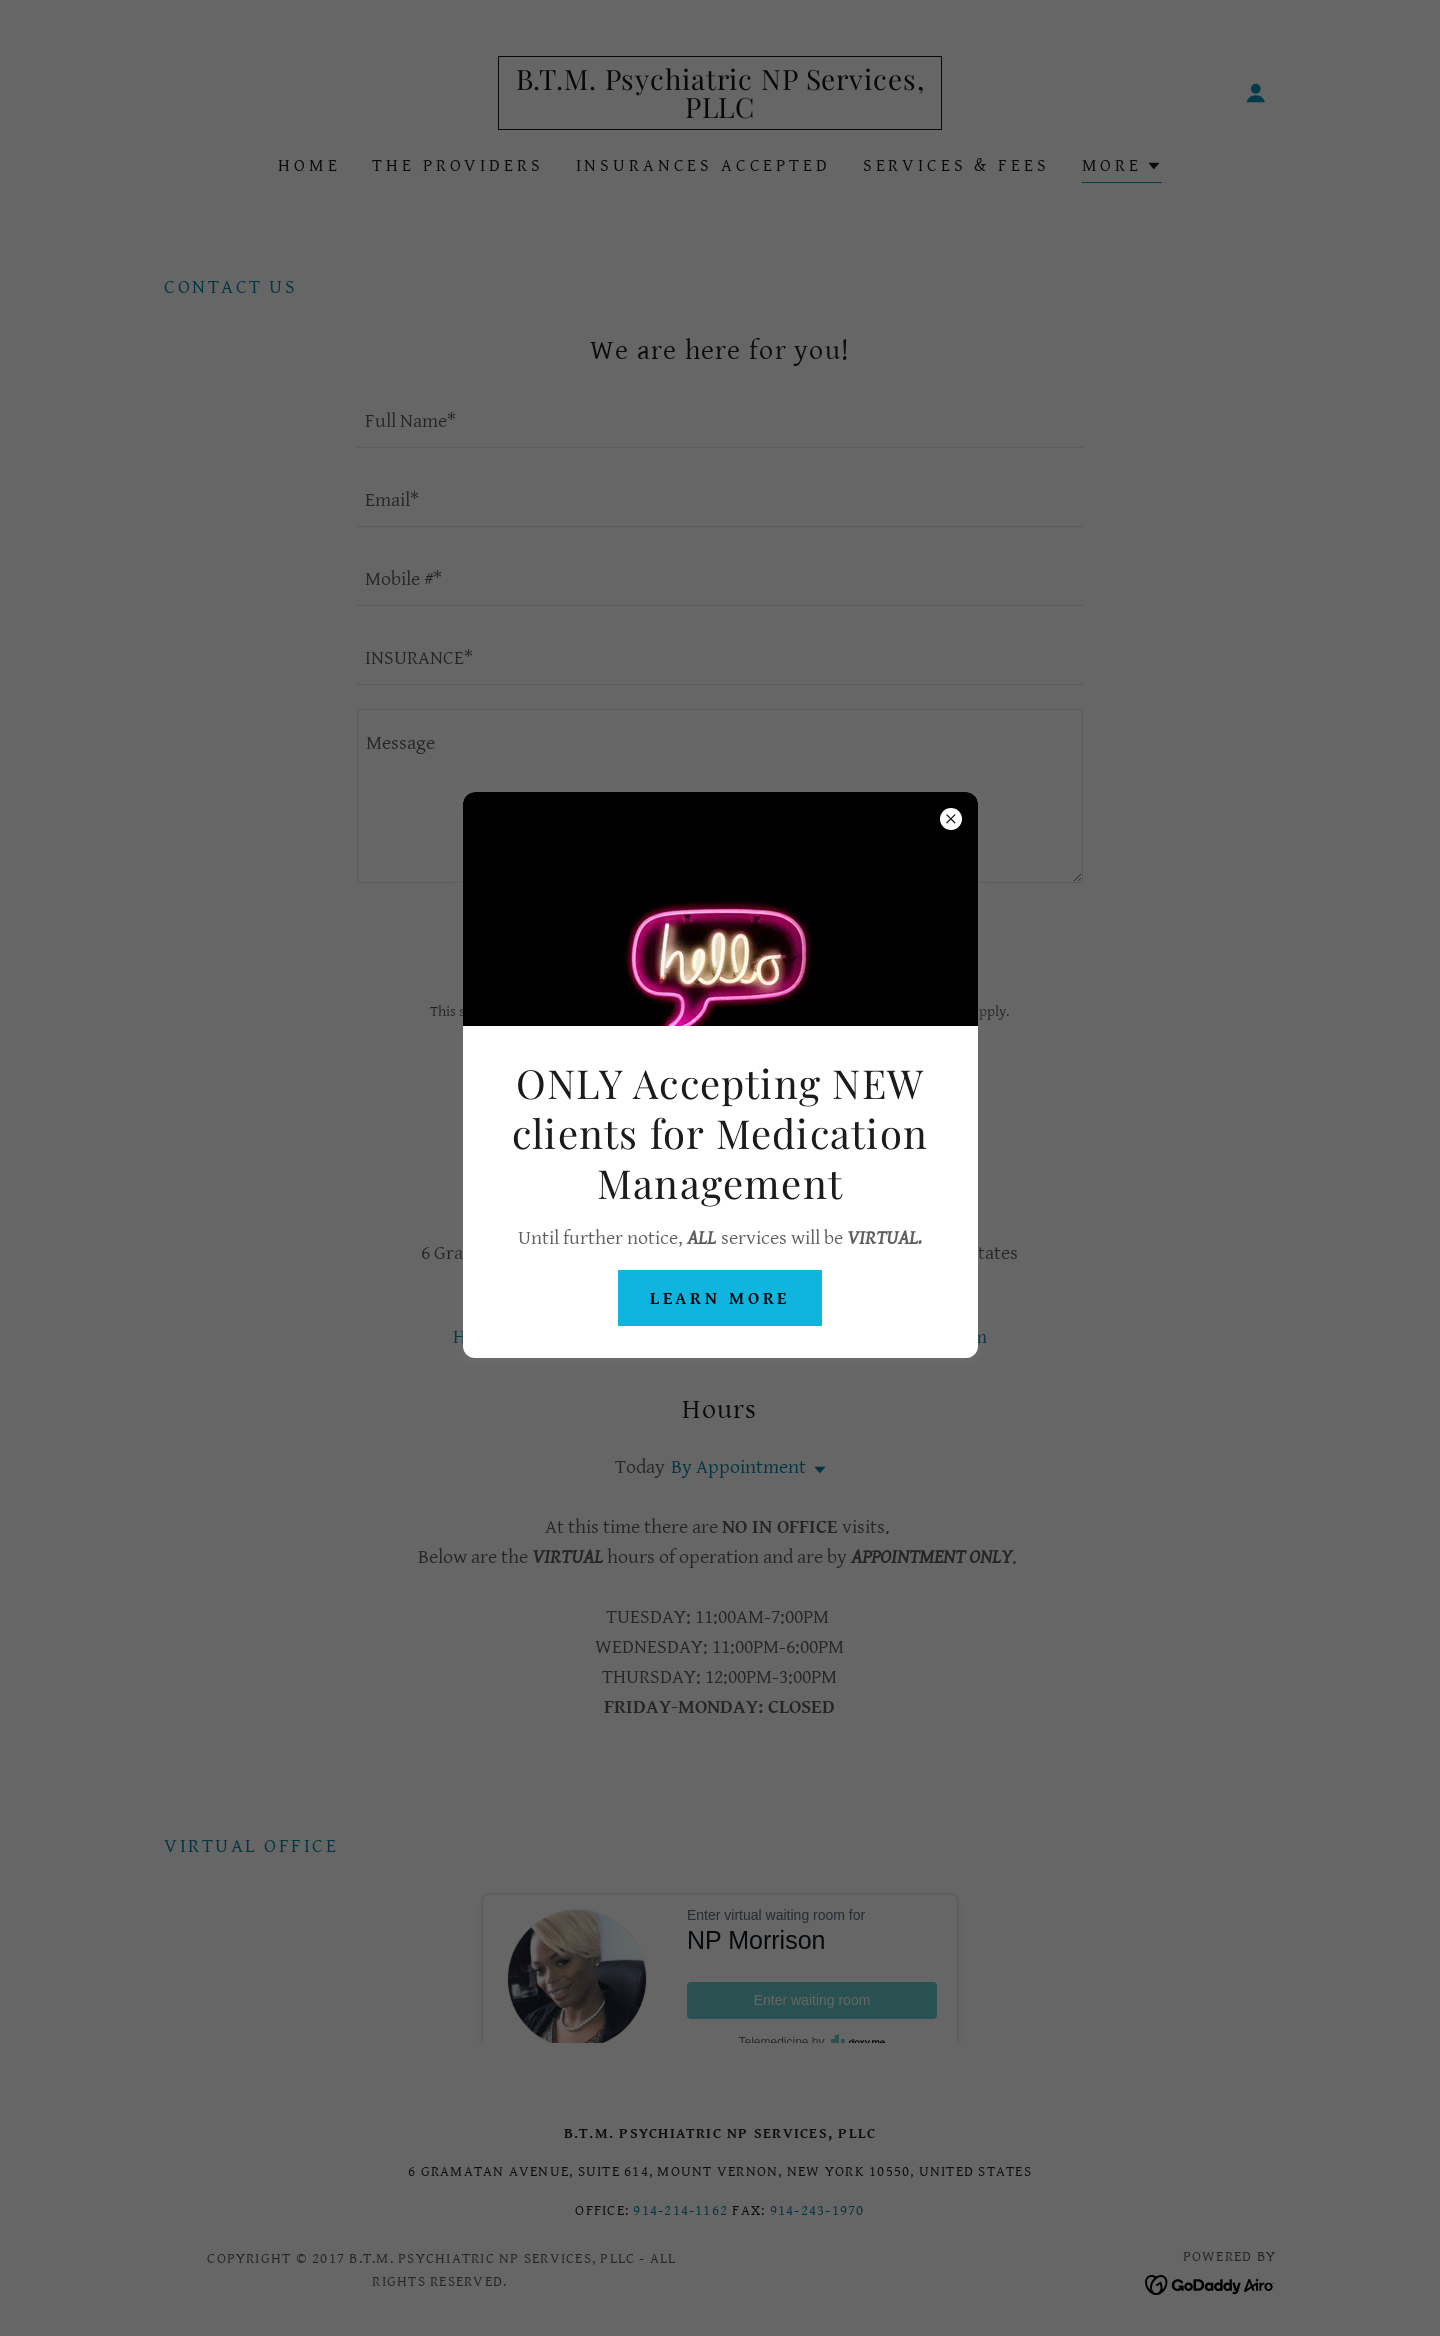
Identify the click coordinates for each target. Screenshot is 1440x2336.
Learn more (720, 1298)
